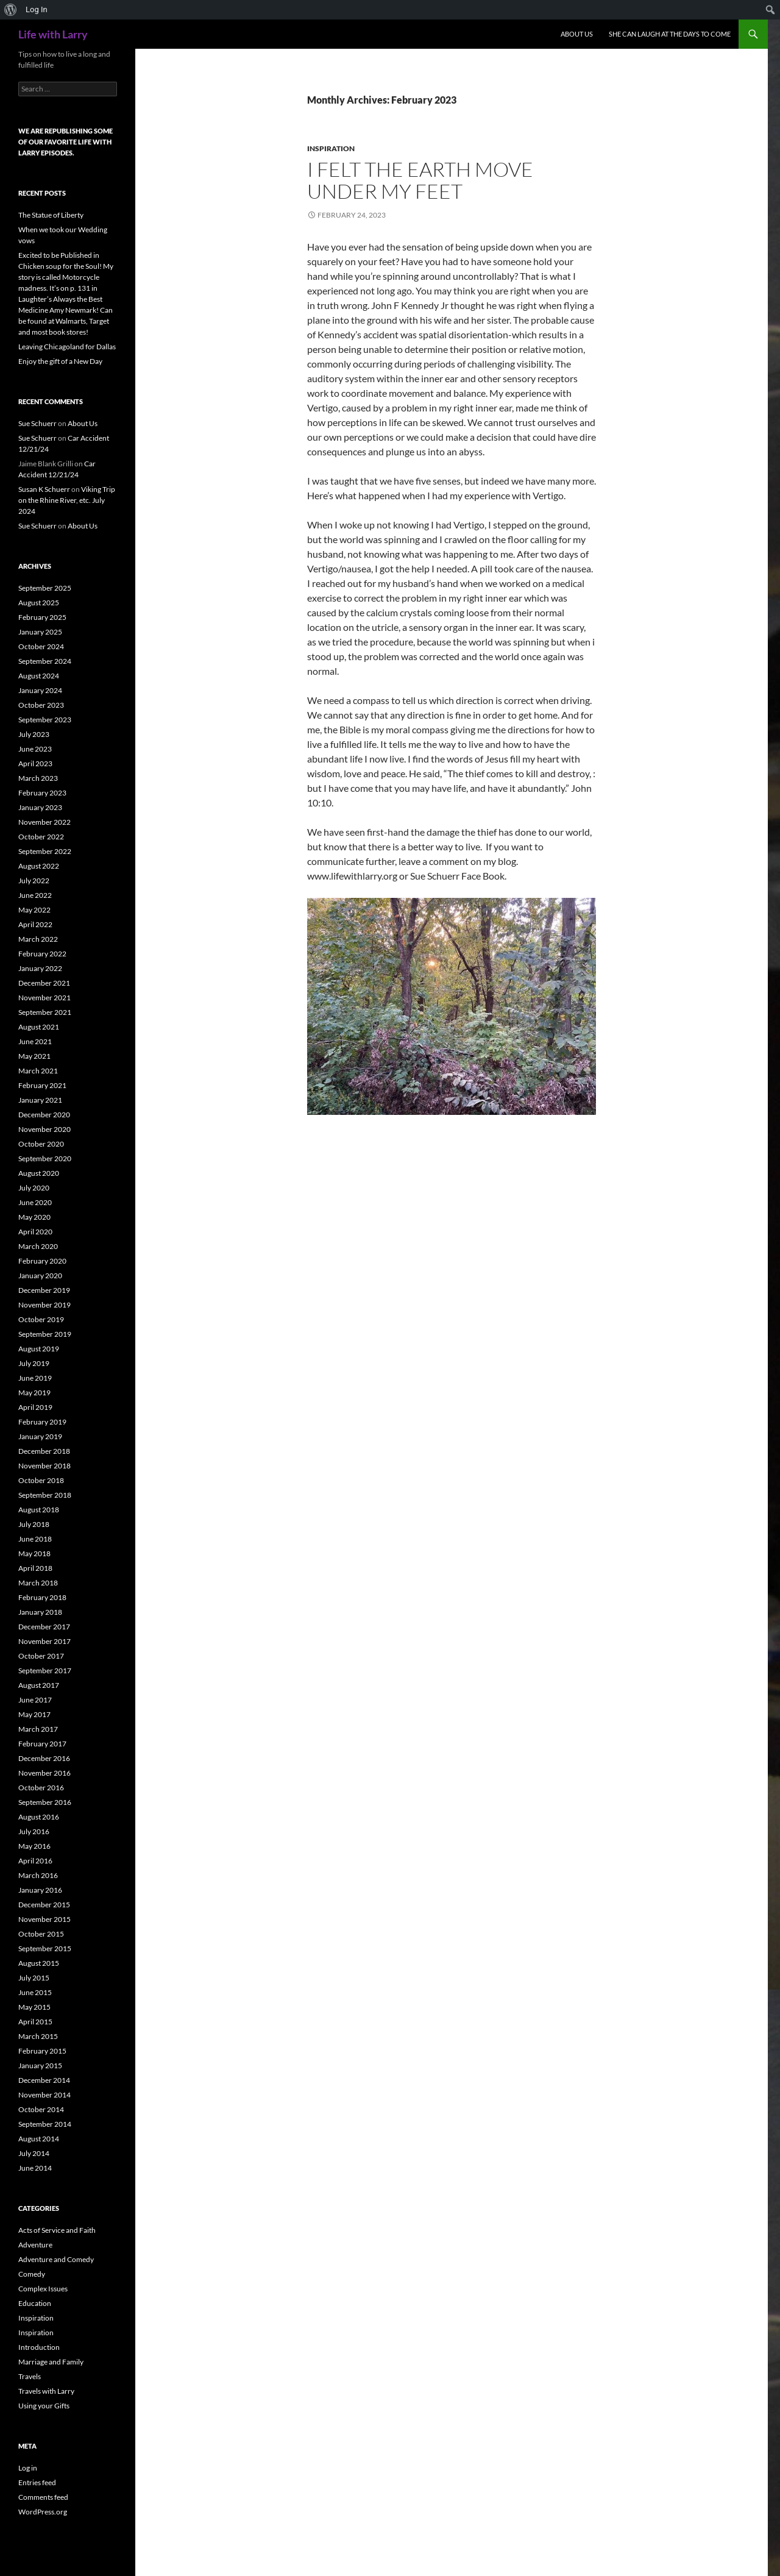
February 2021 (42, 1085)
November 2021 (44, 997)
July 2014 (33, 2153)
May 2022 (34, 909)
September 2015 (44, 1948)
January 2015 (40, 2065)
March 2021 (38, 1070)
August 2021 (38, 1026)
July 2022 (33, 880)
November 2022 (44, 822)
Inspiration (331, 148)
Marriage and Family (50, 2361)
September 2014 (44, 2124)
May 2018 (34, 1553)
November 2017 (44, 1641)
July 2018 (33, 1524)
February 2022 (42, 953)
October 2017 (41, 1655)
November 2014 (44, 2094)
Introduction (39, 2347)
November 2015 (44, 1919)
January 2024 (40, 690)
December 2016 (44, 1758)
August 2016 (38, 1816)
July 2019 (33, 1363)
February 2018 (42, 1597)
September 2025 (44, 587)
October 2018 (41, 1480)
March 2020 (38, 1246)
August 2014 (38, 2138)
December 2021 (44, 982)
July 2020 (33, 1187)
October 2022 (41, 836)
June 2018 (35, 1538)
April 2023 (35, 763)
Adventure (35, 2244)
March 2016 (38, 1875)
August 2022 (38, 865)
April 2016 (35, 1860)
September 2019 (44, 1334)
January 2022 (40, 968)
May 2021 (34, 1056)
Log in (27, 2467)
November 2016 (44, 1772)
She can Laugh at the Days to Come (670, 34)
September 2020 (44, 1158)
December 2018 (44, 1451)
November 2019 (44, 1304)
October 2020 (41, 1143)
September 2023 (44, 719)
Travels (29, 2376)
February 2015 (42, 2050)
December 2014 (44, 2080)
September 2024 (44, 661)
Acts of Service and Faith (57, 2230)
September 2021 (44, 1012)
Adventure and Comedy (56, 2259)
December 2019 (44, 1290)
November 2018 (44, 1465)
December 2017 (44, 1626)
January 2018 (40, 1612)
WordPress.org (42, 2511)
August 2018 (38, 1509)
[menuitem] (10, 10)
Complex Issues (43, 2288)
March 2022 (38, 939)
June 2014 (35, 2167)
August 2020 (38, 1173)
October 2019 (41, 1319)
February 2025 (42, 617)
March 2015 (38, 2036)
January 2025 (40, 631)
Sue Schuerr (37, 423)
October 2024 (41, 646)
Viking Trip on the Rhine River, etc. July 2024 (66, 500)
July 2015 (33, 1977)
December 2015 (44, 1904)
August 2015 (38, 1963)
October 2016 (41, 1787)
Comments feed (43, 2497)
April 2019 (35, 1407)
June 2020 (35, 1202)
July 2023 (33, 734)
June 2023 (35, 748)
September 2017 (44, 1670)
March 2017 (38, 1729)
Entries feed (37, 2482)
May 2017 (34, 1714)
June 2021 (35, 1041)
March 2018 (38, 1582)
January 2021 (40, 1100)
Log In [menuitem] (37, 9)
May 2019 (34, 1392)
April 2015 (35, 2021)
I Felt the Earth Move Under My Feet (420, 180)
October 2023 (41, 705)
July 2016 (33, 1831)
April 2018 (35, 1568)
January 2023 (40, 807)
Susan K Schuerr (44, 489)
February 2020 (42, 1260)
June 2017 (35, 1699)
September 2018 (44, 1495)
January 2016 (40, 1890)
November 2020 (44, 1129)
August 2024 (38, 675)
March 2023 (38, 778)
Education (34, 2303)
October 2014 (41, 2109)
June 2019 (35, 1377)
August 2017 (38, 1685)
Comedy (31, 2274)
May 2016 (34, 1846)
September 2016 (44, 1802)
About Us (577, 34)
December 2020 (44, 1114)
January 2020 (40, 1275)
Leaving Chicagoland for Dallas (67, 346)
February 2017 (42, 1743)
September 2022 (44, 851)
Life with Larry (53, 34)
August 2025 (38, 602)
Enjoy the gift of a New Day (60, 361)
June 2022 (35, 895)
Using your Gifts (43, 2405)
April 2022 (35, 924)
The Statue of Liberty (50, 214)
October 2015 (41, 1933)
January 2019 (40, 1436)
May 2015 (34, 2007)
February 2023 (42, 792)
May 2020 (34, 1217)
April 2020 (35, 1231)
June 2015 (35, 1992)
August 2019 (38, 1348)
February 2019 (42, 1421)
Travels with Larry (46, 2391)
